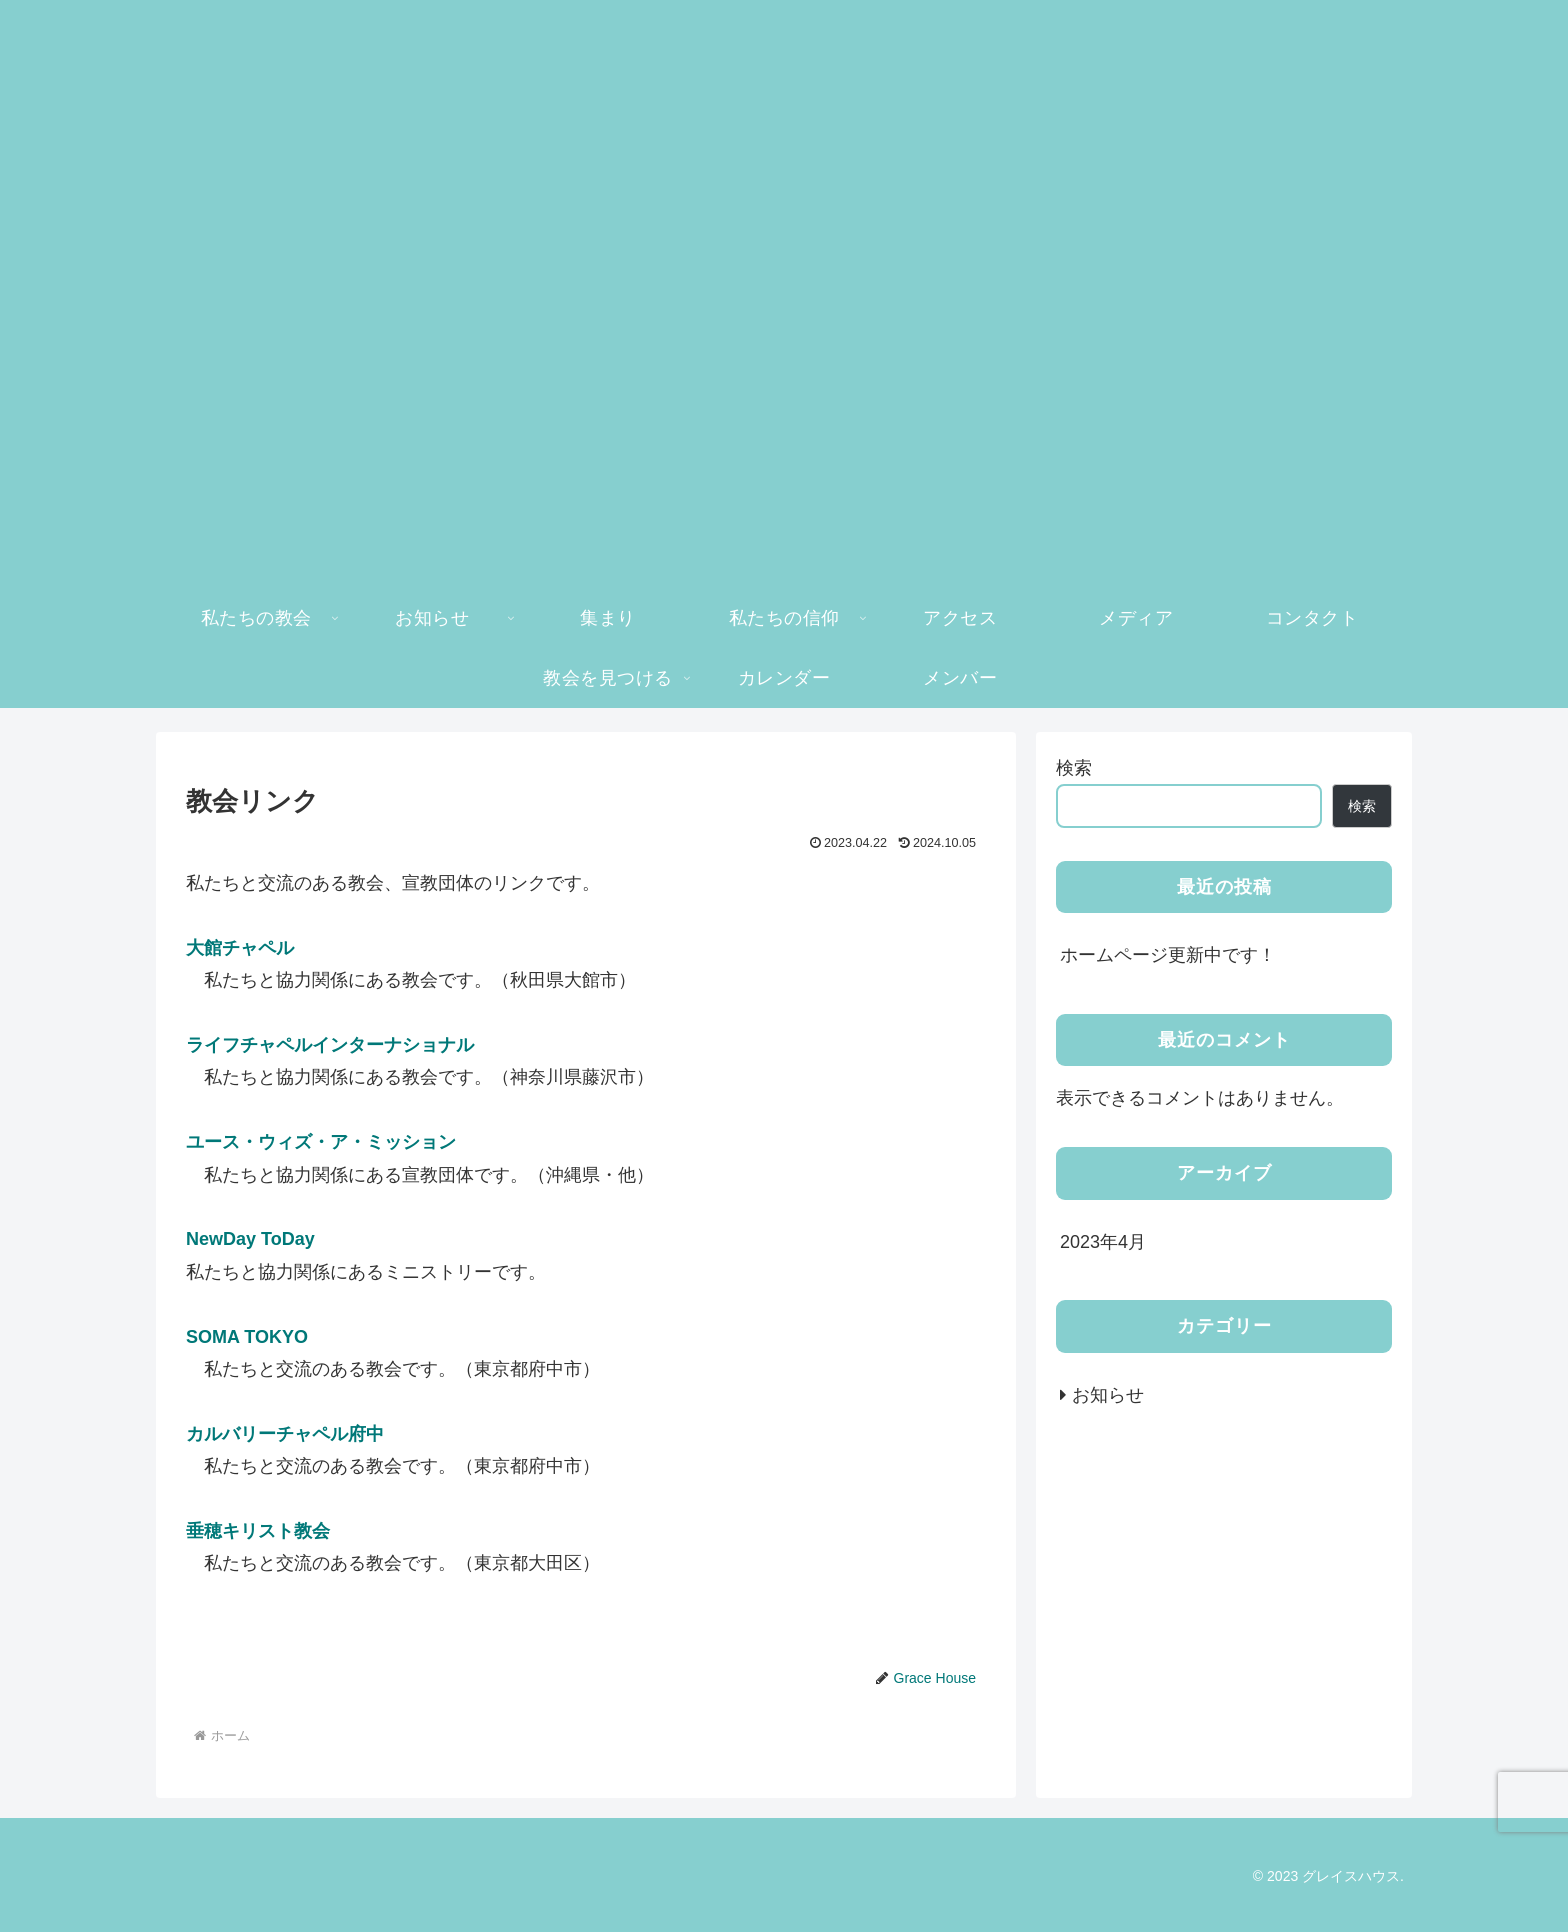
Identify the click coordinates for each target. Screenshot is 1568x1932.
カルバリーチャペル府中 (285, 1434)
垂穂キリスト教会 (258, 1531)
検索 (1074, 768)
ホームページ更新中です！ (1168, 955)
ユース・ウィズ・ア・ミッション (321, 1142)
